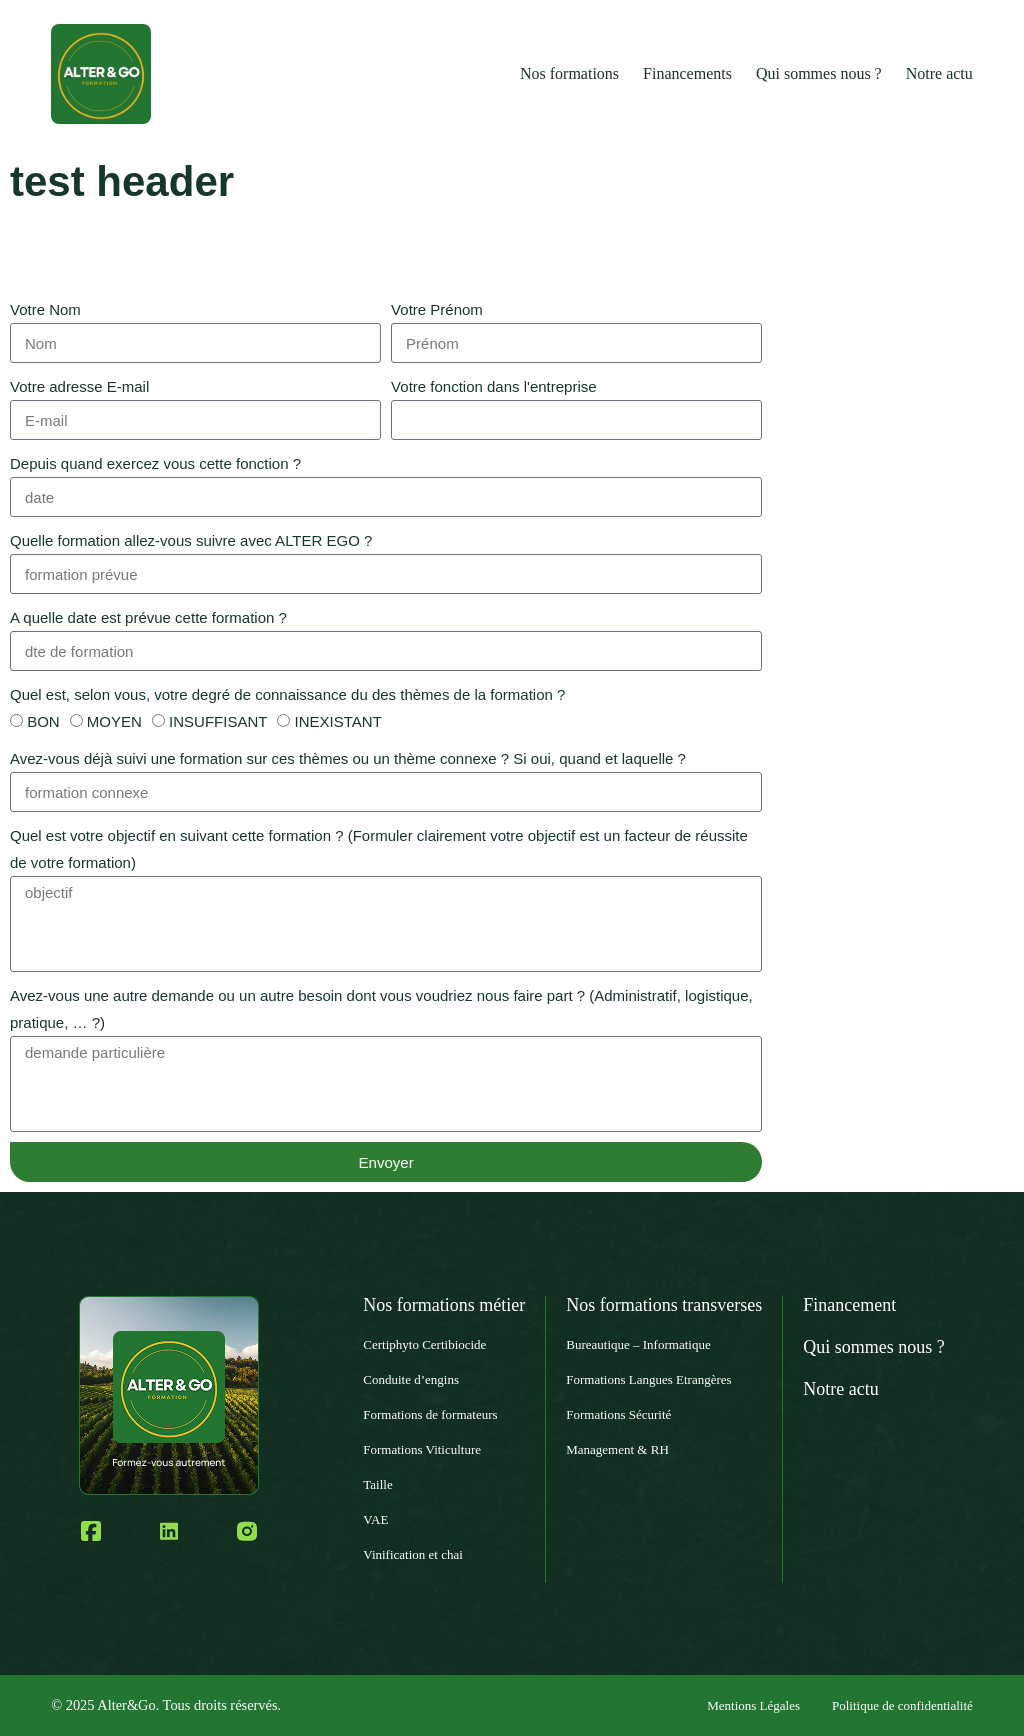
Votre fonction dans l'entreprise (494, 386)
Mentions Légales (753, 1705)
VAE (375, 1519)
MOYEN (114, 721)
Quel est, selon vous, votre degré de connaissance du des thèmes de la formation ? (287, 694)
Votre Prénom (437, 309)
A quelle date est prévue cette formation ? (148, 617)
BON (43, 721)
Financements (687, 73)
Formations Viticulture (422, 1449)
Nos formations (569, 73)
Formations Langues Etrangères (648, 1379)
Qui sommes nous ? (819, 73)
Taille (377, 1484)
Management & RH (617, 1449)
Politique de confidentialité (902, 1705)
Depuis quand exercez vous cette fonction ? (155, 463)
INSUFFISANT (218, 721)
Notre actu (939, 73)
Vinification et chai (413, 1554)
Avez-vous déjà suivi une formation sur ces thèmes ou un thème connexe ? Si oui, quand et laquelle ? (348, 758)
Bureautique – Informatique (638, 1344)
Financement (849, 1305)
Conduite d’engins (411, 1379)
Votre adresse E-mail (79, 386)
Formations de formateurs (430, 1414)
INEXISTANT (338, 721)
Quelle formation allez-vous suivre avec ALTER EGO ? (191, 540)
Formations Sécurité (618, 1414)
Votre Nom (45, 309)
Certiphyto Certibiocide (424, 1344)
